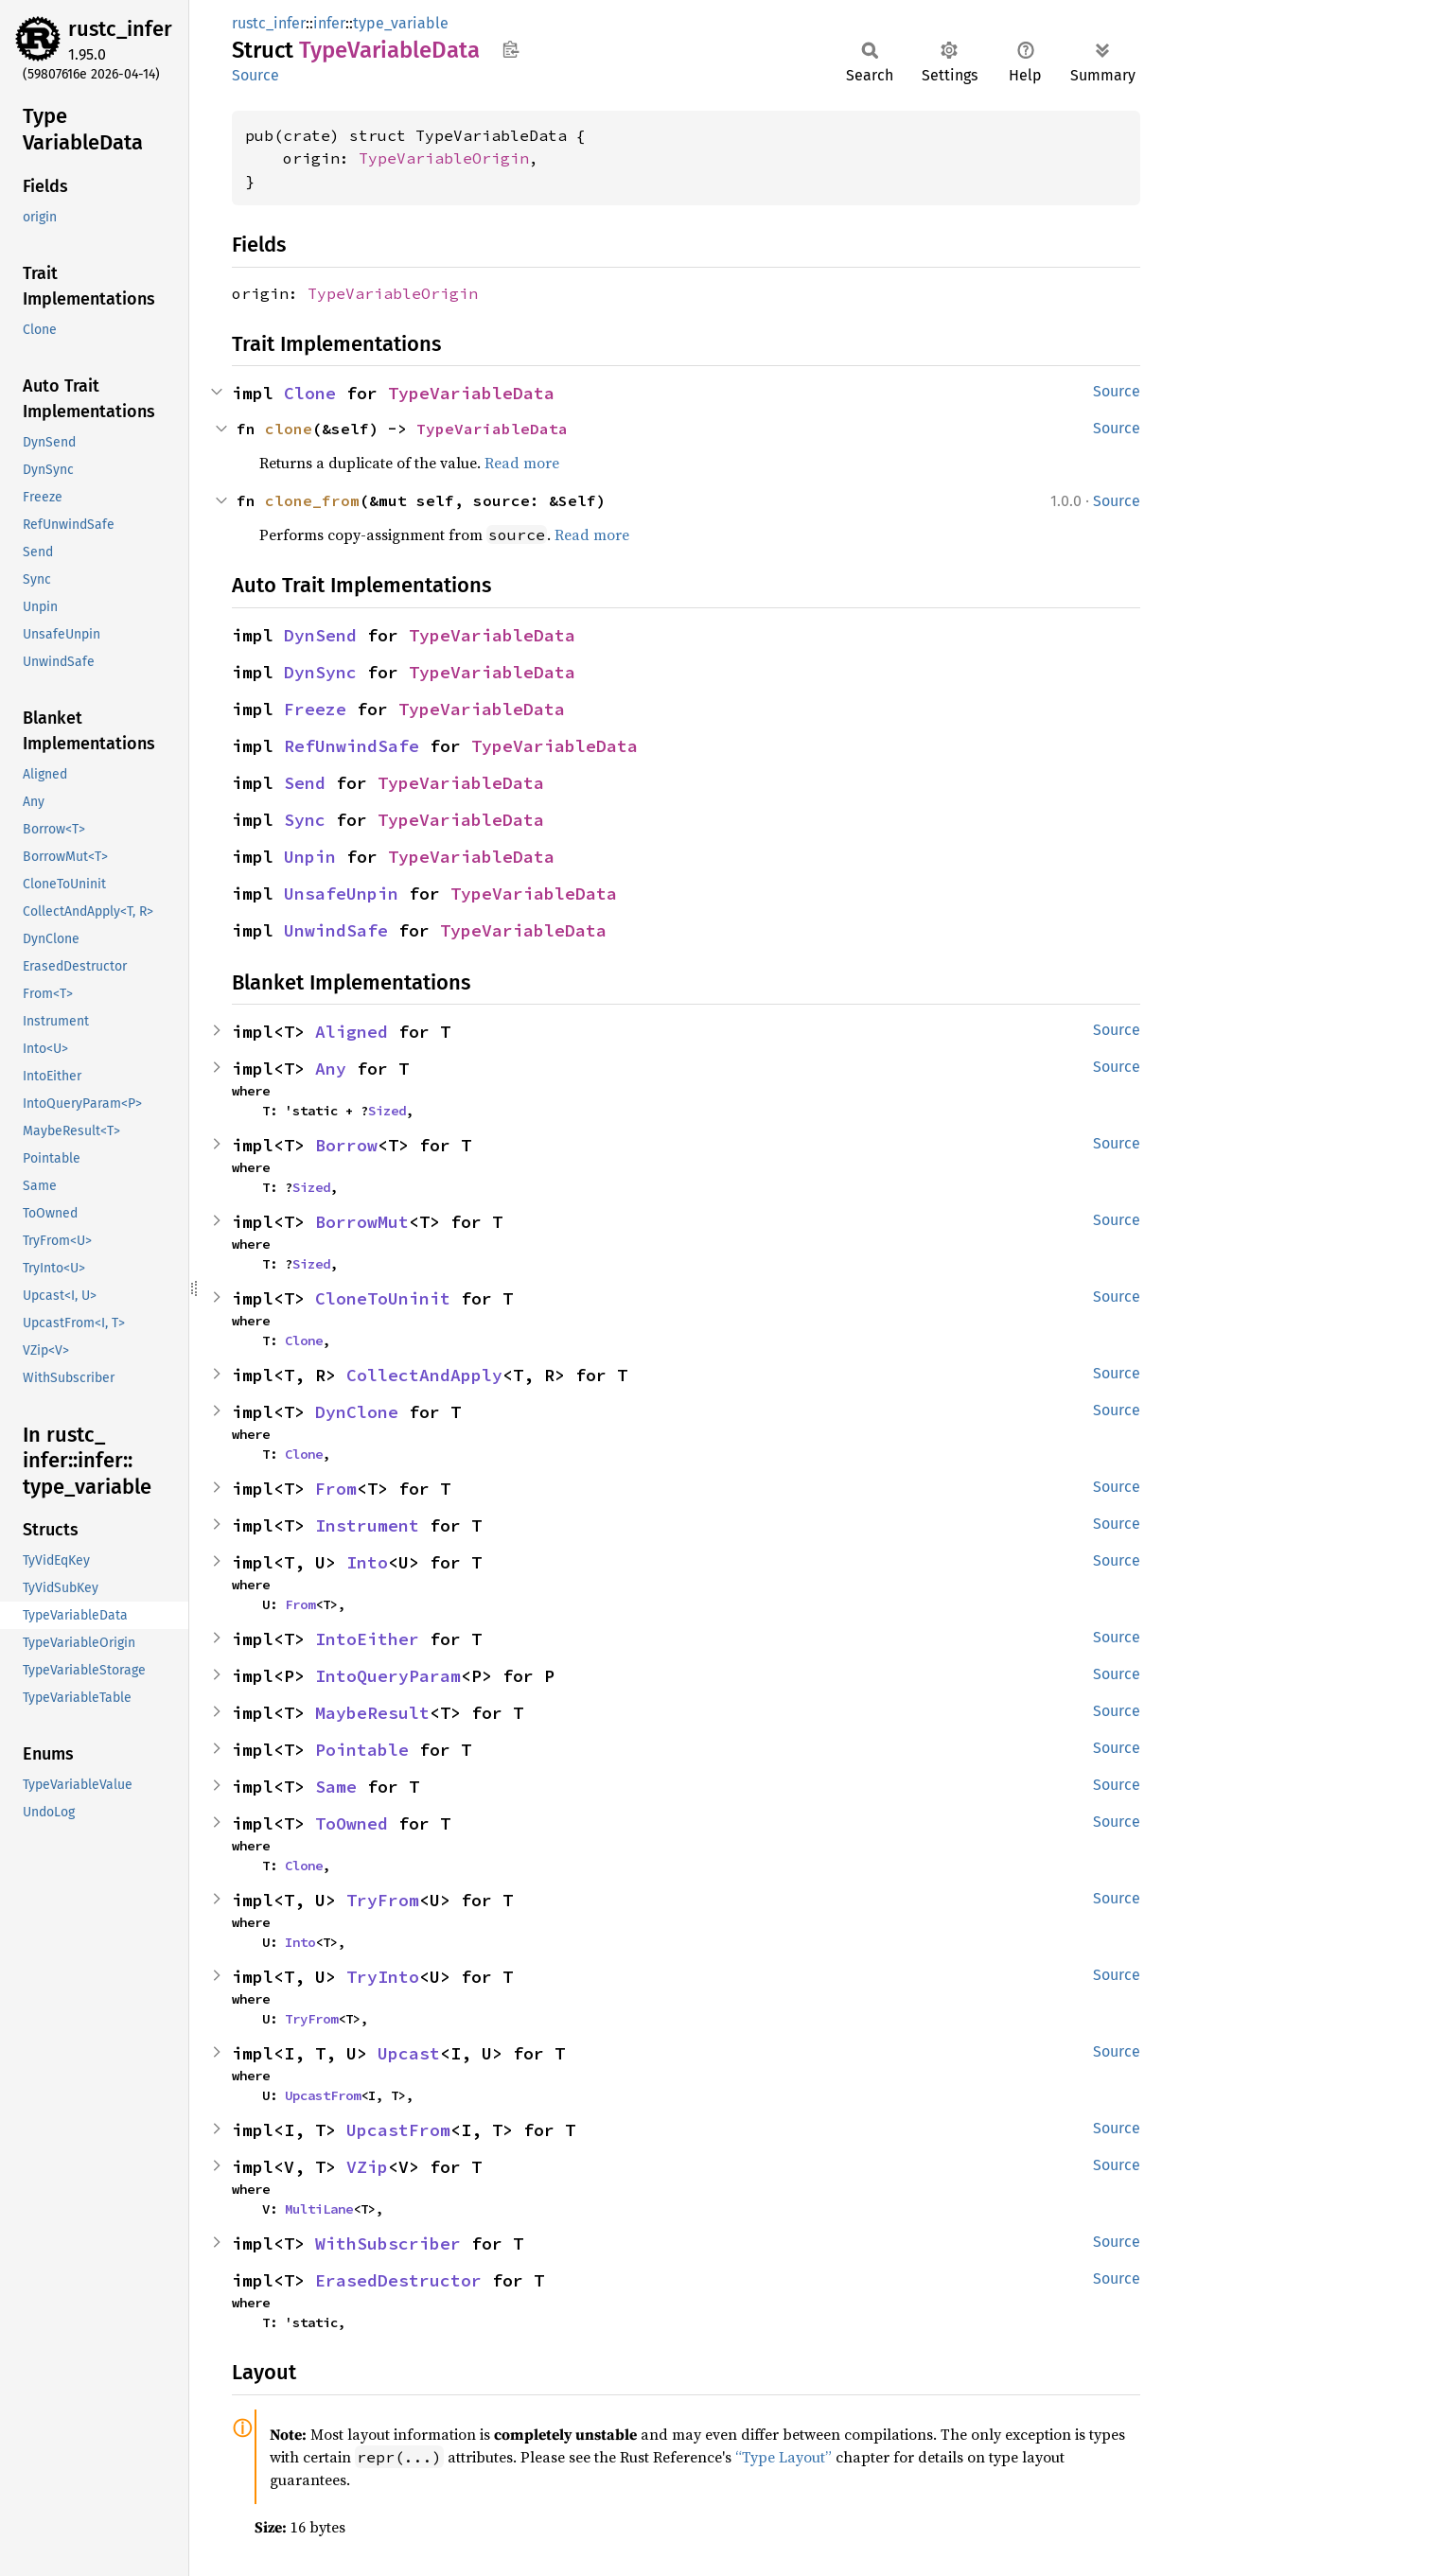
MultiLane (319, 2208)
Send (305, 783)
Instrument (367, 1525)
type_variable (401, 23)
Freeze (315, 709)
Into (367, 1562)
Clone (310, 393)
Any (330, 1068)
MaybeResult (372, 1713)
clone (288, 428)
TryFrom (382, 1900)
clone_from (312, 500)
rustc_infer (120, 29)
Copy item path (510, 49)
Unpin (310, 856)
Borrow (346, 1145)
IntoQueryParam (388, 1676)
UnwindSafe (336, 930)
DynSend (320, 635)
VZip (367, 2167)
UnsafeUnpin (341, 893)
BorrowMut (362, 1222)
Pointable (362, 1750)
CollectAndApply (424, 1375)
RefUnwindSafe (351, 746)
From (336, 1488)
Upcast (409, 2053)
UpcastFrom (323, 2095)
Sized (387, 1110)
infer (329, 23)
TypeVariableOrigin (444, 158)
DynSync (320, 672)
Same (336, 1786)
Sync (305, 820)
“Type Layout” (783, 2456)
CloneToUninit (382, 1298)
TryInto (382, 1977)
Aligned (351, 1032)
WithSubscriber (388, 2243)
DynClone (356, 1412)
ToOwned (351, 1823)
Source (255, 75)
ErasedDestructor (398, 2280)
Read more (521, 462)
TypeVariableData (471, 393)
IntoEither (367, 1639)
